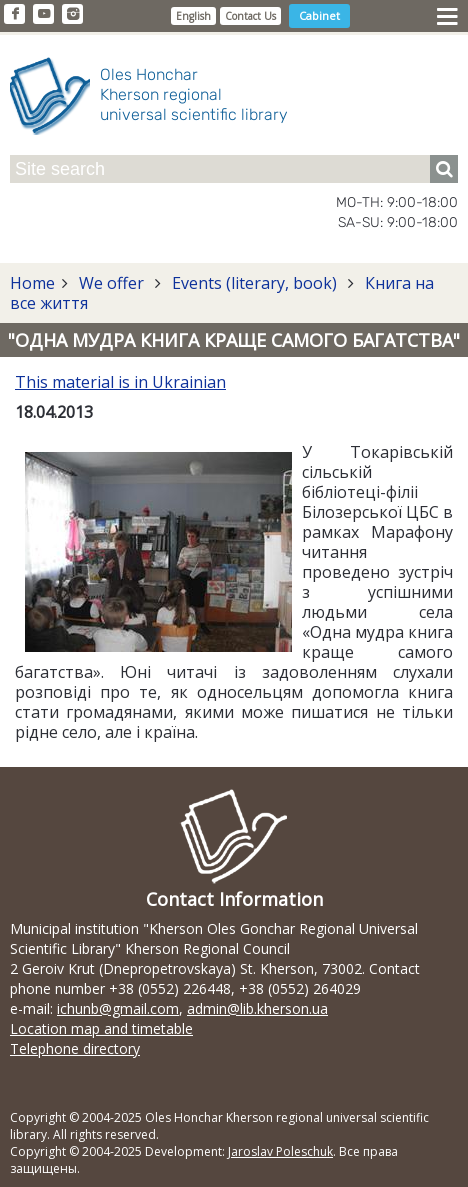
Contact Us (250, 16)
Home (32, 283)
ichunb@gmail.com (118, 1008)
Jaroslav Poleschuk (280, 1151)
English (193, 16)
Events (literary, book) (254, 283)
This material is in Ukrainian (120, 382)
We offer (111, 283)
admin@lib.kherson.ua (257, 1008)
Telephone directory (75, 1048)
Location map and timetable (101, 1028)
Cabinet (319, 15)
